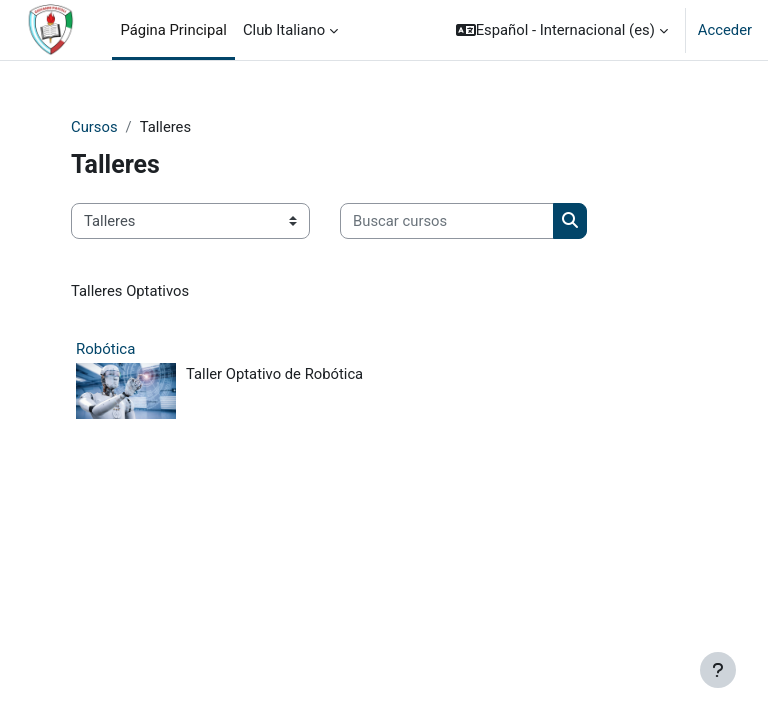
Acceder (725, 30)
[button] (562, 30)
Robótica (105, 349)
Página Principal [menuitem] (173, 30)
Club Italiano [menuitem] (284, 30)
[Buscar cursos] (447, 221)
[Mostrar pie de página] (718, 670)
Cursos (94, 127)
